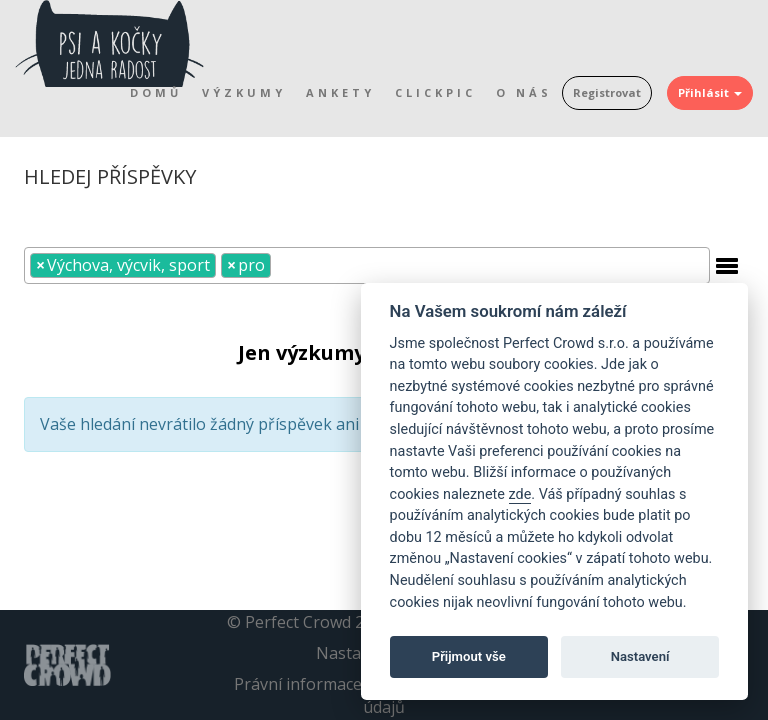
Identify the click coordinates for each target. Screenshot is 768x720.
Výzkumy (244, 92)
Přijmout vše (469, 656)
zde (520, 494)
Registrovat (607, 92)
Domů (156, 92)
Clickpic (435, 92)
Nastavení (640, 656)
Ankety (340, 92)
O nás (524, 92)
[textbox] (282, 264)
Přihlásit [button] (710, 92)
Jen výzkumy (301, 352)
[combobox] (367, 266)
